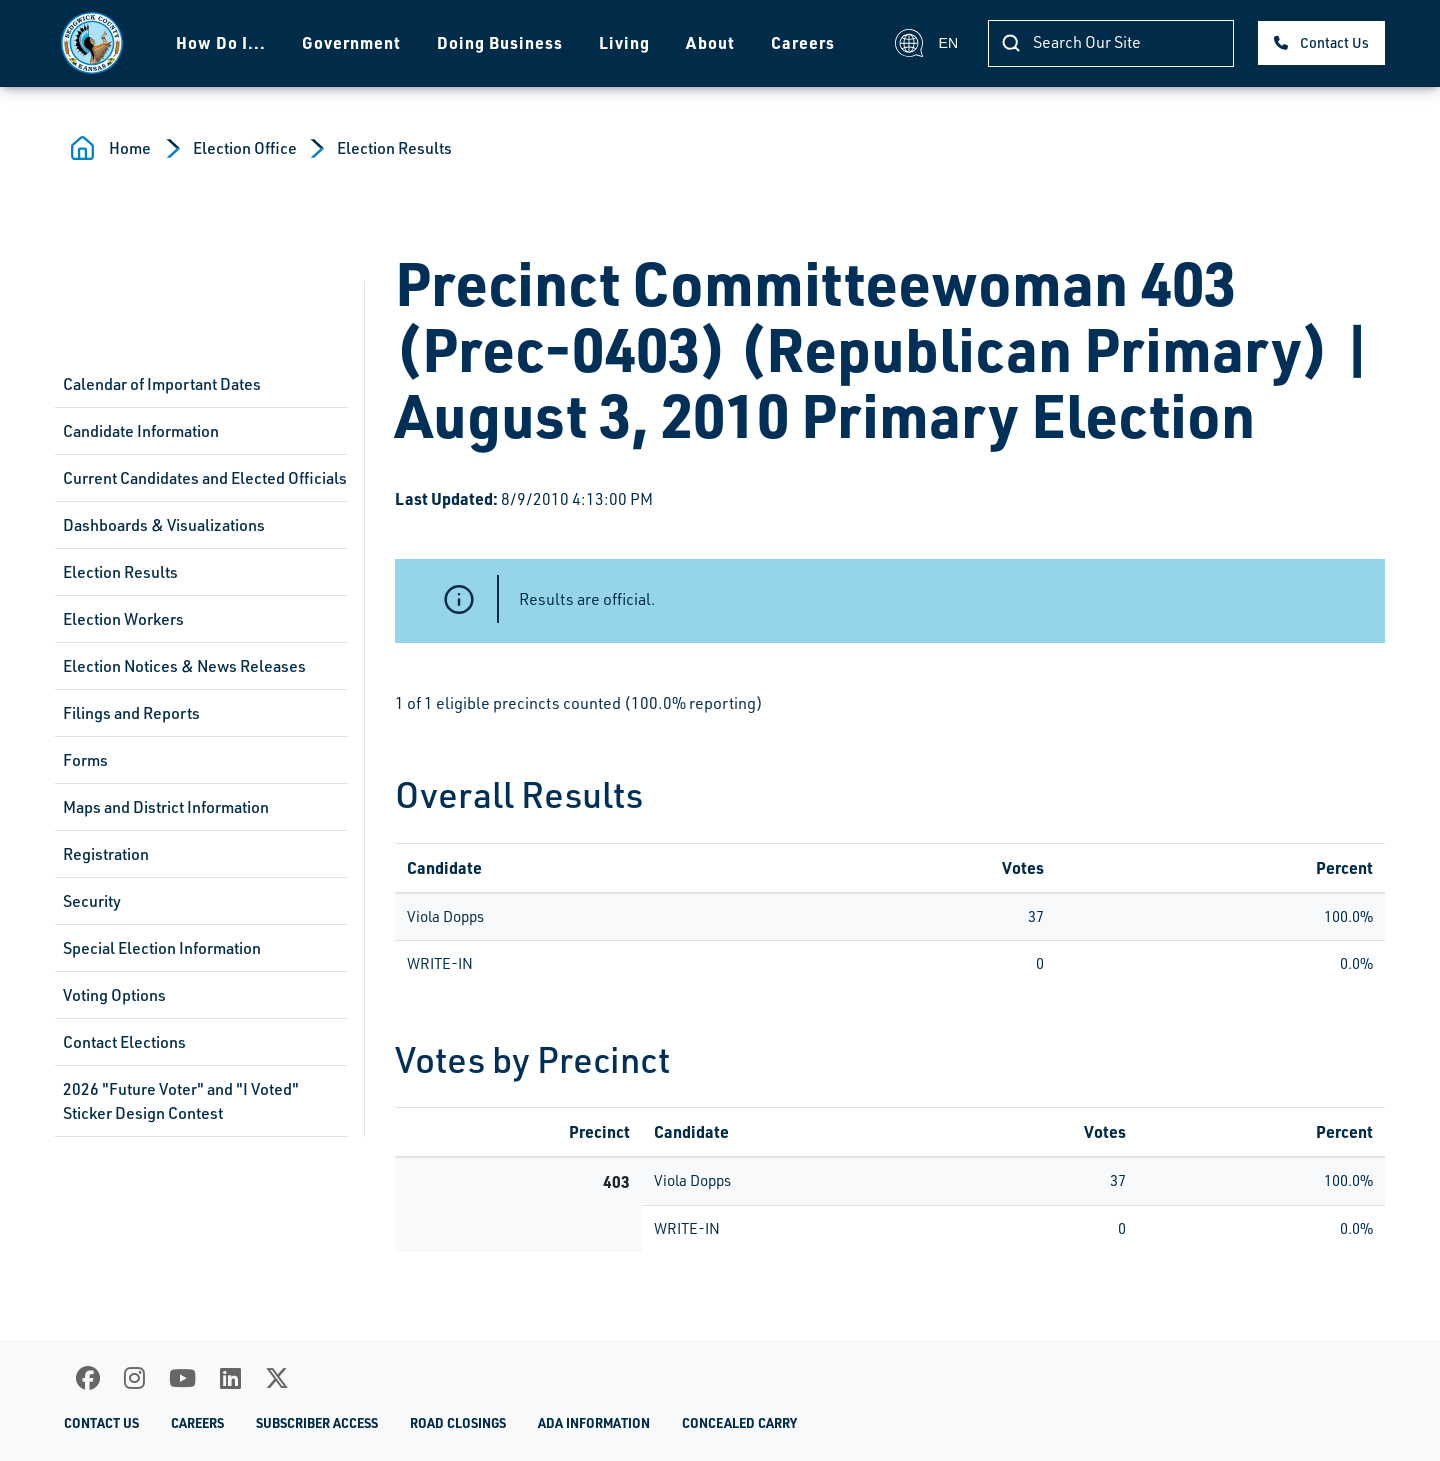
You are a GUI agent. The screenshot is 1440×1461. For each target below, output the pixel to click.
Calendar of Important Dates (162, 384)
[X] (277, 1378)
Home (130, 148)
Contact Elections (124, 1042)
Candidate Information (141, 431)
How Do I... (214, 42)
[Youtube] (182, 1378)
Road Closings (458, 1423)
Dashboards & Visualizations (164, 525)
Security (92, 901)
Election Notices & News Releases (184, 666)
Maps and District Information (166, 807)
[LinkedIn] (230, 1378)
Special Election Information (162, 948)
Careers (796, 42)
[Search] (1111, 43)
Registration (106, 854)
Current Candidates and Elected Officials (205, 478)
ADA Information (594, 1423)
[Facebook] (88, 1378)
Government (344, 42)
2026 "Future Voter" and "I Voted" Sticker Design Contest (181, 1101)
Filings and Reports (131, 713)
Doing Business (493, 42)
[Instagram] (134, 1378)
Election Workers (123, 619)
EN (926, 43)
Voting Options (114, 995)
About (703, 42)
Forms (85, 760)
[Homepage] (86, 43)
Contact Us (1334, 42)
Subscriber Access (317, 1423)
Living (617, 42)
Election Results (394, 148)
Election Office (245, 148)
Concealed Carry (739, 1423)
